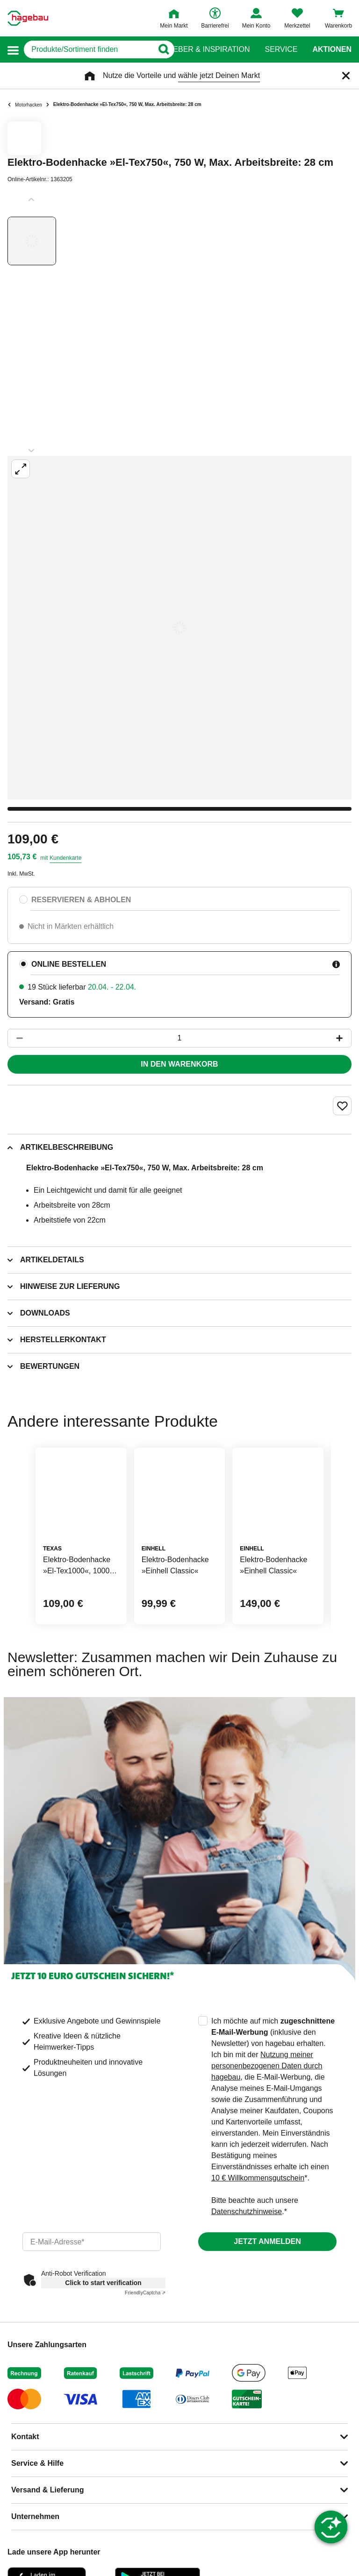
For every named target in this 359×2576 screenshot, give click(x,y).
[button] (13, 50)
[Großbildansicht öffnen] (179, 628)
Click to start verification (103, 2282)
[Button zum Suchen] (161, 49)
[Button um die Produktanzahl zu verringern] (15, 1038)
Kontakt (25, 2437)
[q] (89, 49)
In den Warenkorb (179, 1064)
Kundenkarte (65, 858)
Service (281, 49)
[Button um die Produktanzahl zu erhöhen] (343, 1038)
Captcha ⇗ (145, 2292)
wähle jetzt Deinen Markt (219, 75)
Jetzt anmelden (267, 2241)
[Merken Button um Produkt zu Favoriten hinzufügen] (342, 1106)
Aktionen (332, 49)
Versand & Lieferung (47, 2490)
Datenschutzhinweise (246, 2211)
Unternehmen (35, 2516)
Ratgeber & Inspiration (201, 49)
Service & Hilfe (37, 2463)
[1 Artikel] (179, 1038)
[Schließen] (346, 75)
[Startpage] (27, 18)
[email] (91, 2241)
